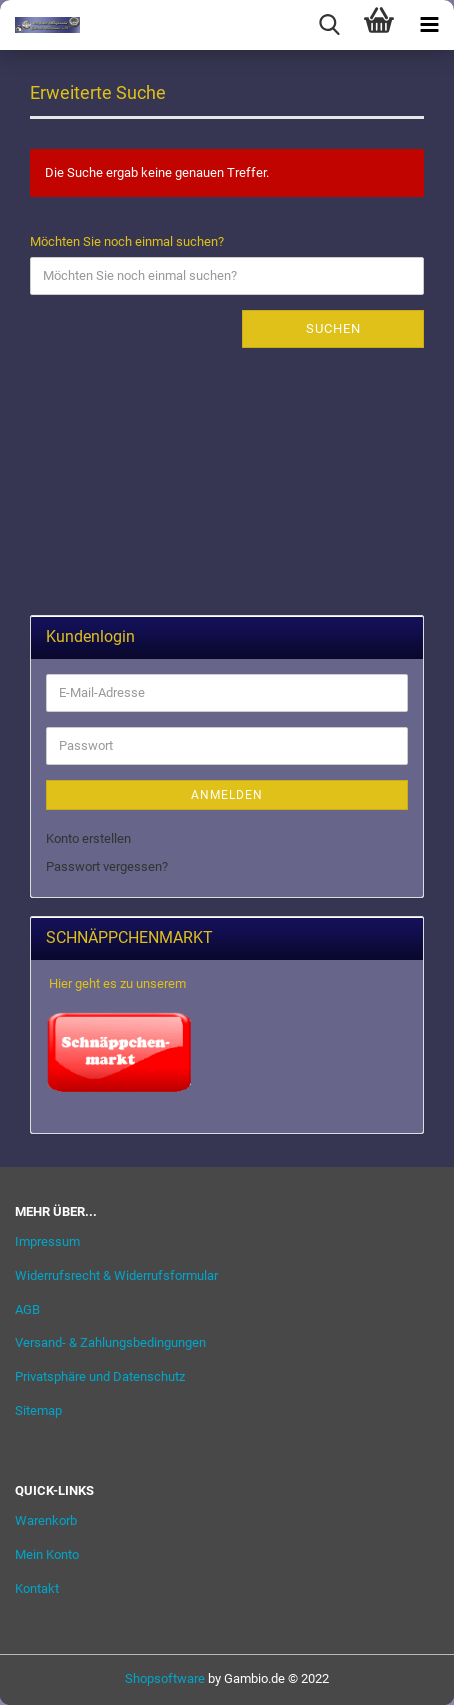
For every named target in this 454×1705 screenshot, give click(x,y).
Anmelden (227, 795)
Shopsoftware (165, 1678)
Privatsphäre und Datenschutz (100, 1376)
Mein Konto (47, 1554)
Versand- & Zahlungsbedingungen (110, 1342)
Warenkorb (46, 1520)
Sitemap (38, 1410)
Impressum (47, 1241)
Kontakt (37, 1588)
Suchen (333, 328)
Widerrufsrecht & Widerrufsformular (116, 1275)
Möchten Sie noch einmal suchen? (127, 241)
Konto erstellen (88, 838)
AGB (27, 1309)
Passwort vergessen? (107, 866)
